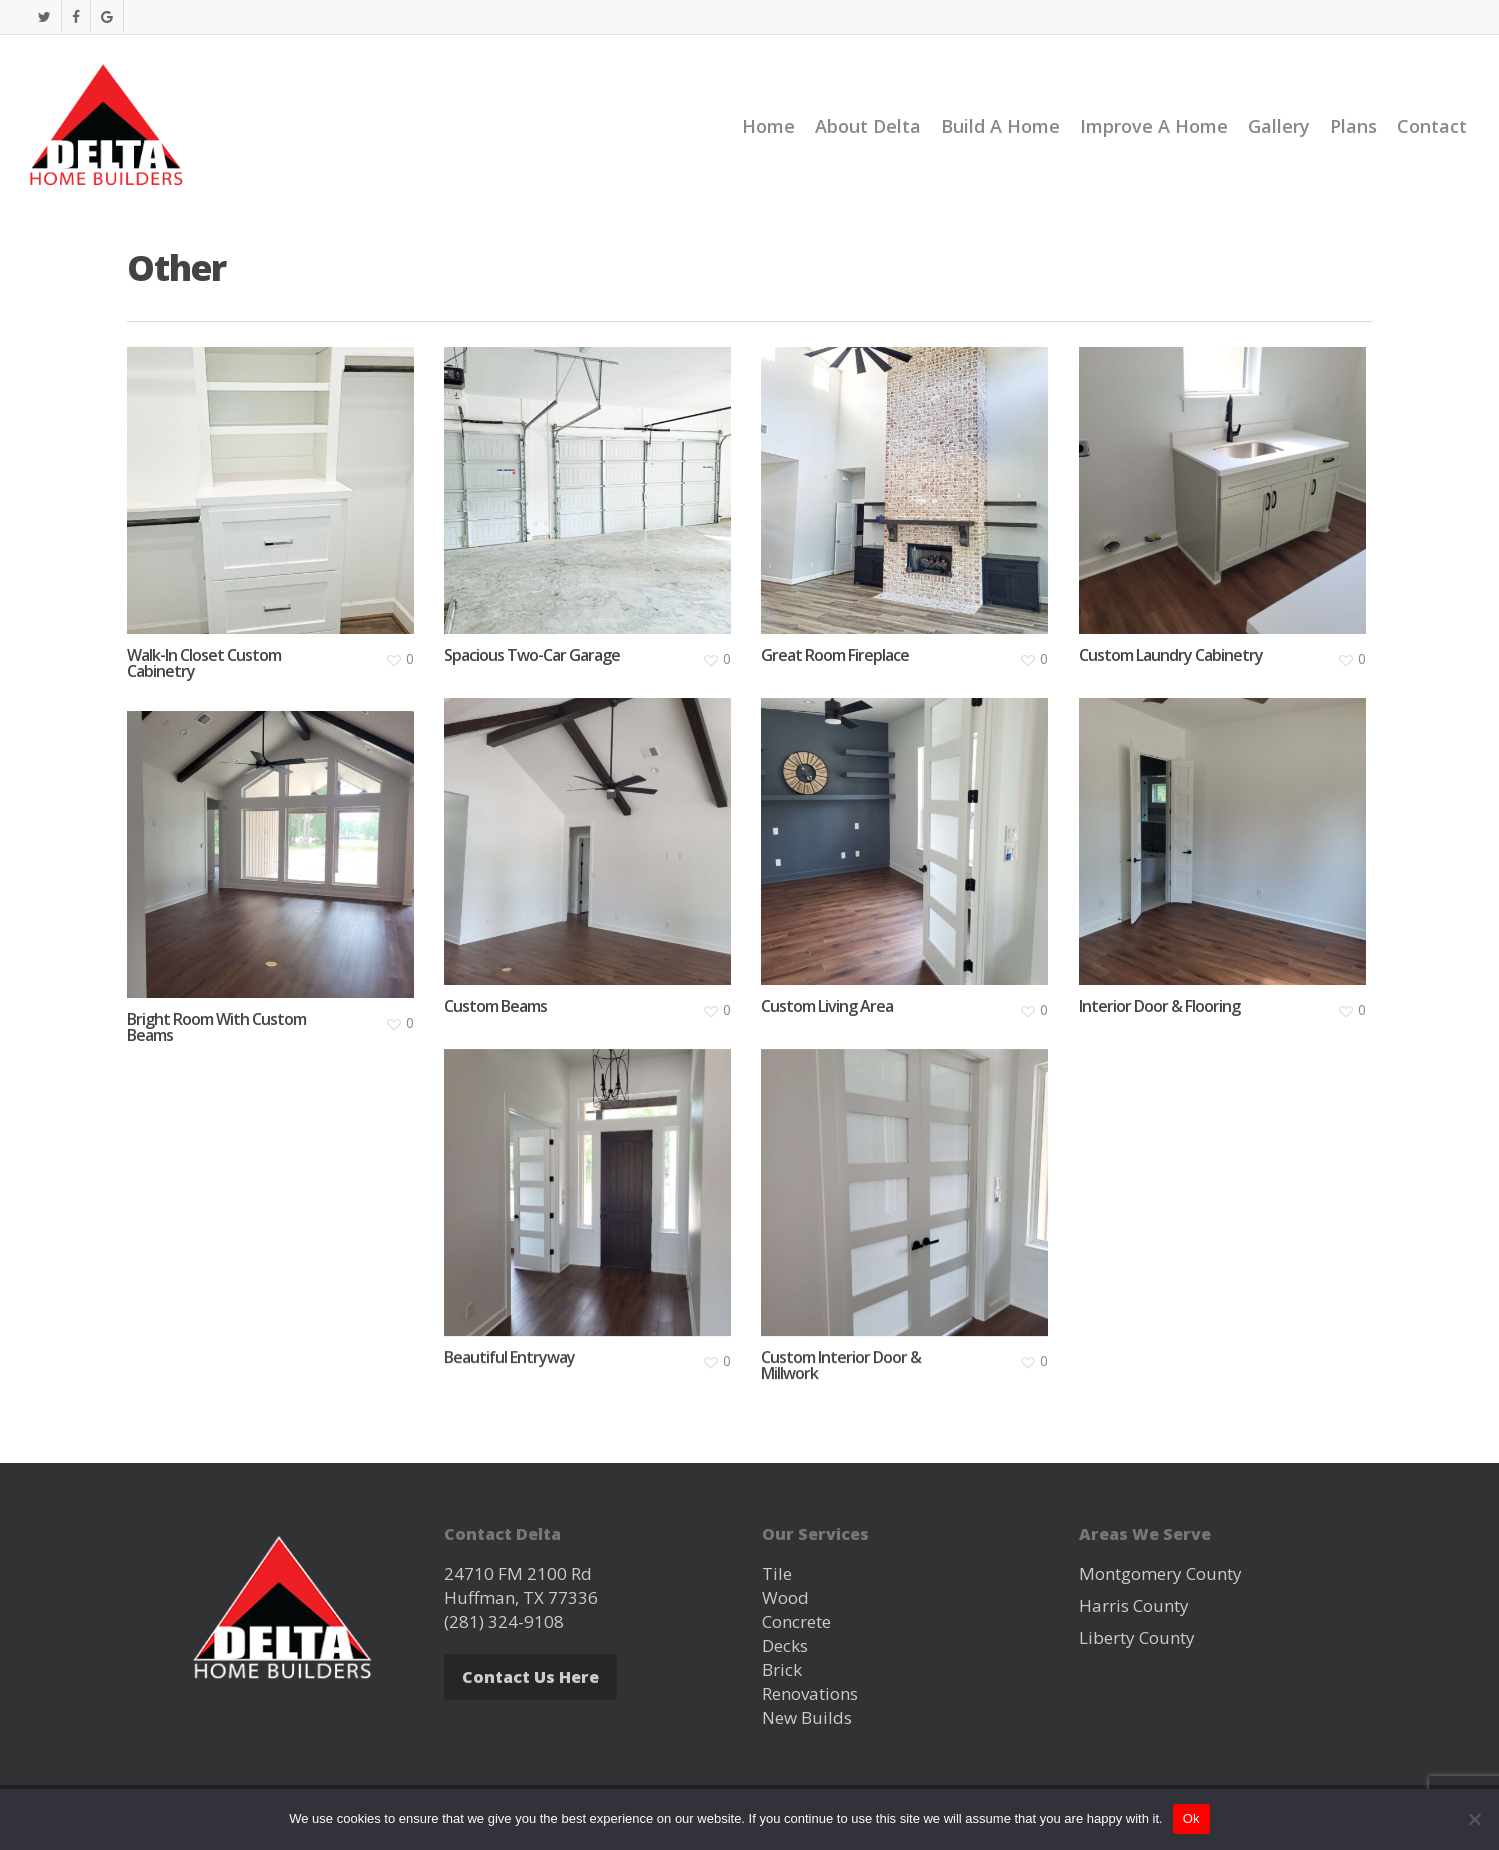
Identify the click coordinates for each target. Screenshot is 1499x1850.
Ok (1191, 1818)
